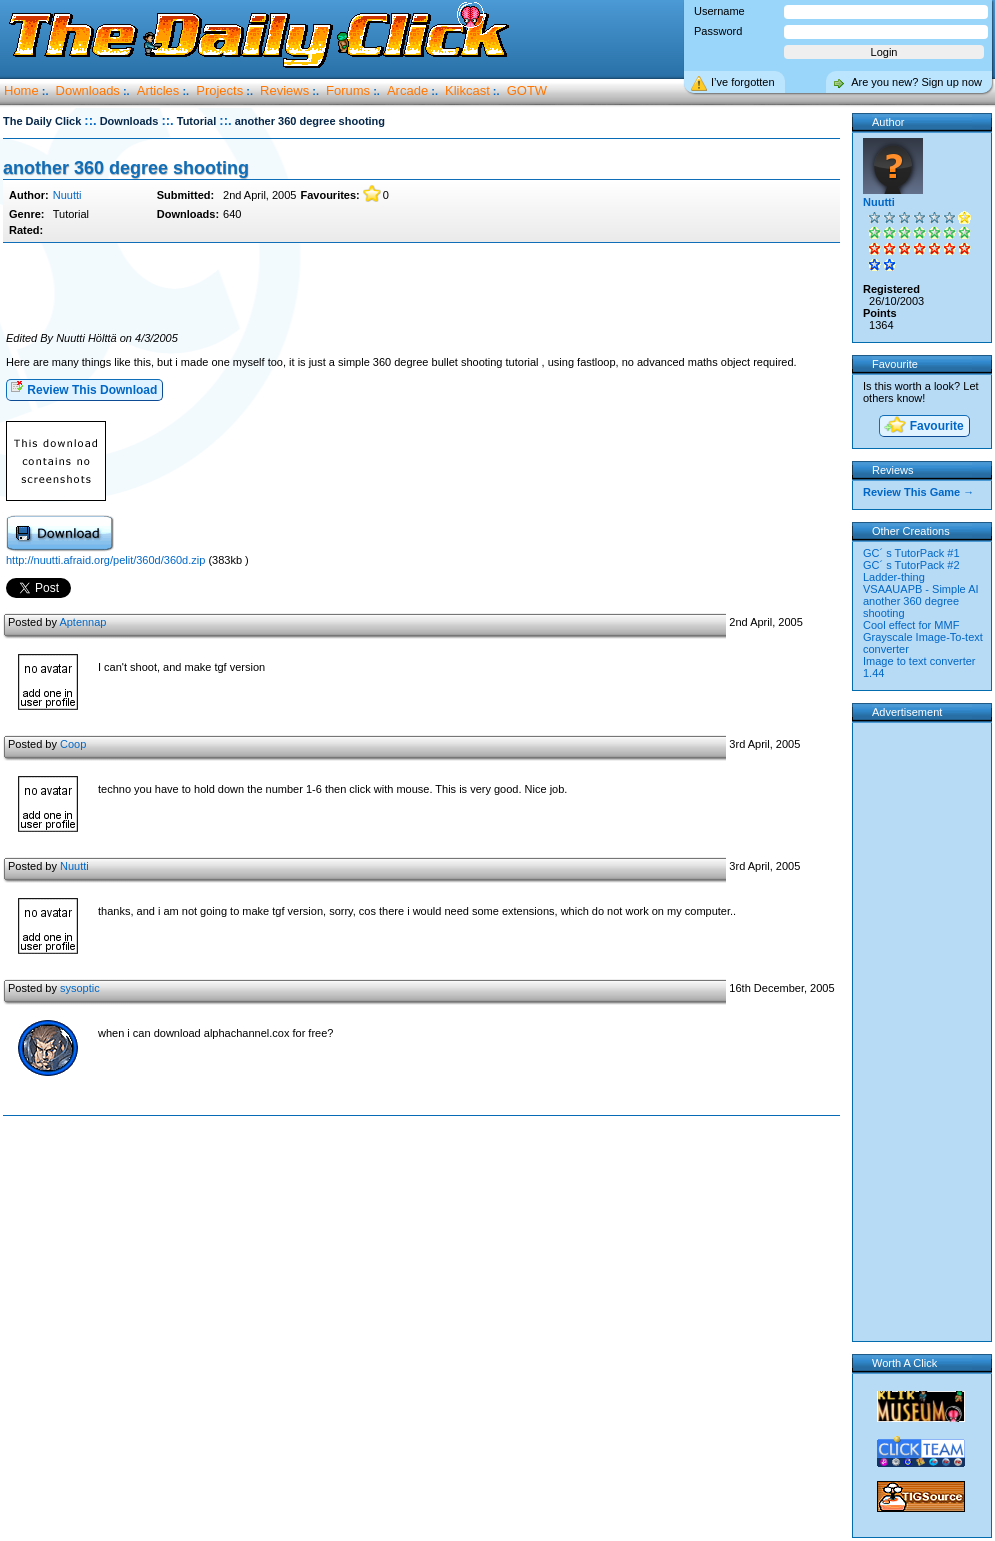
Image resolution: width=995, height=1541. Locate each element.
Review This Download (83, 388)
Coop (73, 744)
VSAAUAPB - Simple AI (921, 589)
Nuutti (67, 195)
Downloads (88, 90)
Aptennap (82, 622)
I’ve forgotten (743, 82)
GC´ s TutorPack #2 (911, 565)
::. (90, 120)
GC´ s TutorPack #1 (911, 553)
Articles (158, 90)
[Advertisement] (421, 288)
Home (21, 90)
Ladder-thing (894, 577)
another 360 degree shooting (126, 168)
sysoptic (80, 988)
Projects (219, 90)
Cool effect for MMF (911, 625)
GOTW (527, 90)
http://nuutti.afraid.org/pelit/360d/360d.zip (105, 560)
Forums (348, 90)
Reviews (284, 90)
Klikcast (467, 90)
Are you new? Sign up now (916, 82)
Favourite (923, 426)
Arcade (407, 90)
